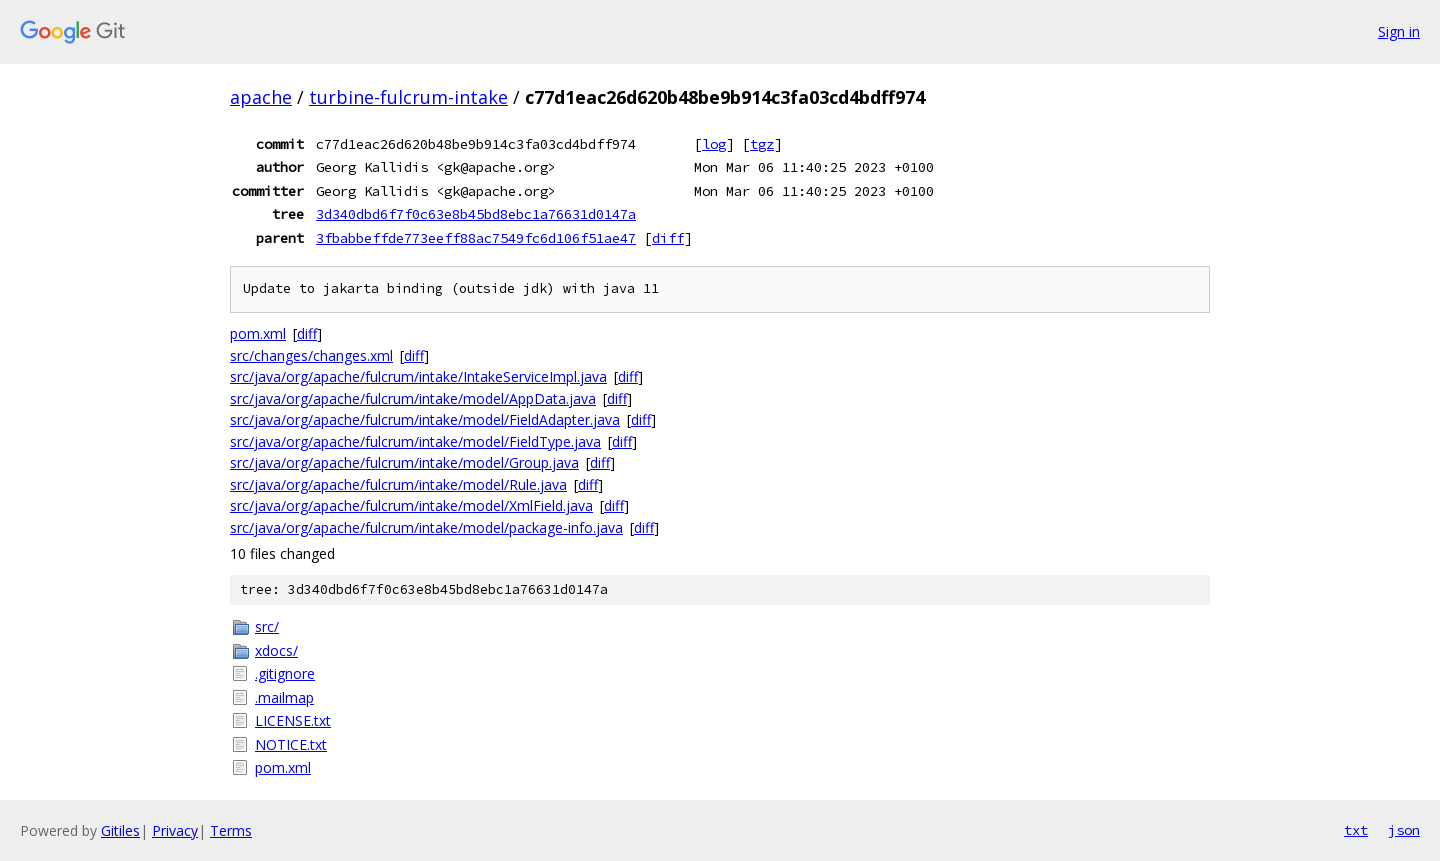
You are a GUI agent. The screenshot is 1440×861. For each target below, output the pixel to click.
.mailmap (284, 697)
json (1404, 830)
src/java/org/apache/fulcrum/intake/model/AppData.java (413, 398)
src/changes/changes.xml (311, 355)
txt (1356, 830)
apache (261, 97)
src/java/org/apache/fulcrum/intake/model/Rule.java (398, 484)
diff (668, 238)
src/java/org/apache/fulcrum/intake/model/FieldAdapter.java (425, 419)
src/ (267, 626)
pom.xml (258, 333)
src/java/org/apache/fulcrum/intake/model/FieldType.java (415, 441)
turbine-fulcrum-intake (408, 97)
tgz (762, 144)
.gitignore (285, 673)
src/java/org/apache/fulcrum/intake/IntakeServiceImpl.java (418, 376)
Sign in (1399, 31)
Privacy (175, 830)
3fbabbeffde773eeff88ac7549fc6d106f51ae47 (476, 238)
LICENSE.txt (293, 720)
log (714, 144)
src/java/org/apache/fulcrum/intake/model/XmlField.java (411, 505)
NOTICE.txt (291, 744)
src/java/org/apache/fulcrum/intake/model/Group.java (404, 462)
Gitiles (120, 830)
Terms (231, 830)
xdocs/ (276, 650)
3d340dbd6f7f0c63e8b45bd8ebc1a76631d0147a (476, 214)
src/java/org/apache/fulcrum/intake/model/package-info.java (426, 527)
